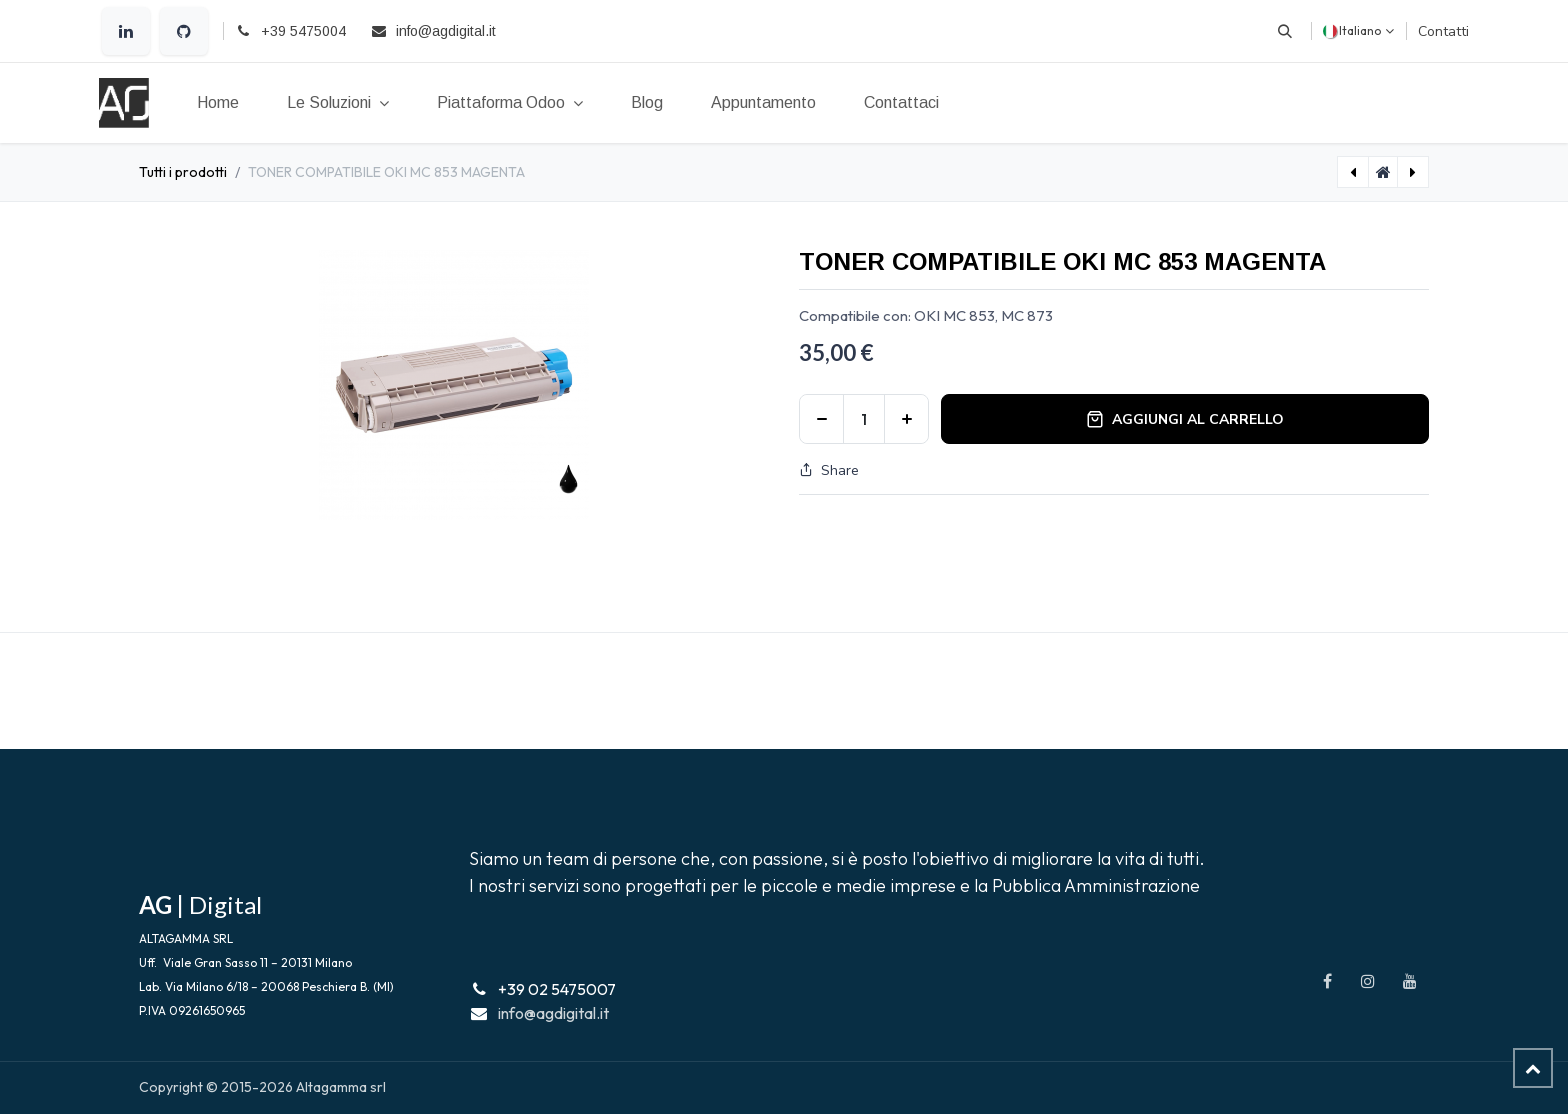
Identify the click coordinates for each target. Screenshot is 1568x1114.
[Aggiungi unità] (906, 419)
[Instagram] (1368, 981)
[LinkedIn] (126, 31)
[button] (1285, 31)
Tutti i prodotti (183, 172)
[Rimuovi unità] (821, 419)
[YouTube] (1410, 981)
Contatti (1443, 31)
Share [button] (829, 470)
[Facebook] (1327, 981)
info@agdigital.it (553, 1013)
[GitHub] (184, 31)
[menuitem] (218, 103)
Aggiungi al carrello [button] (1185, 419)
